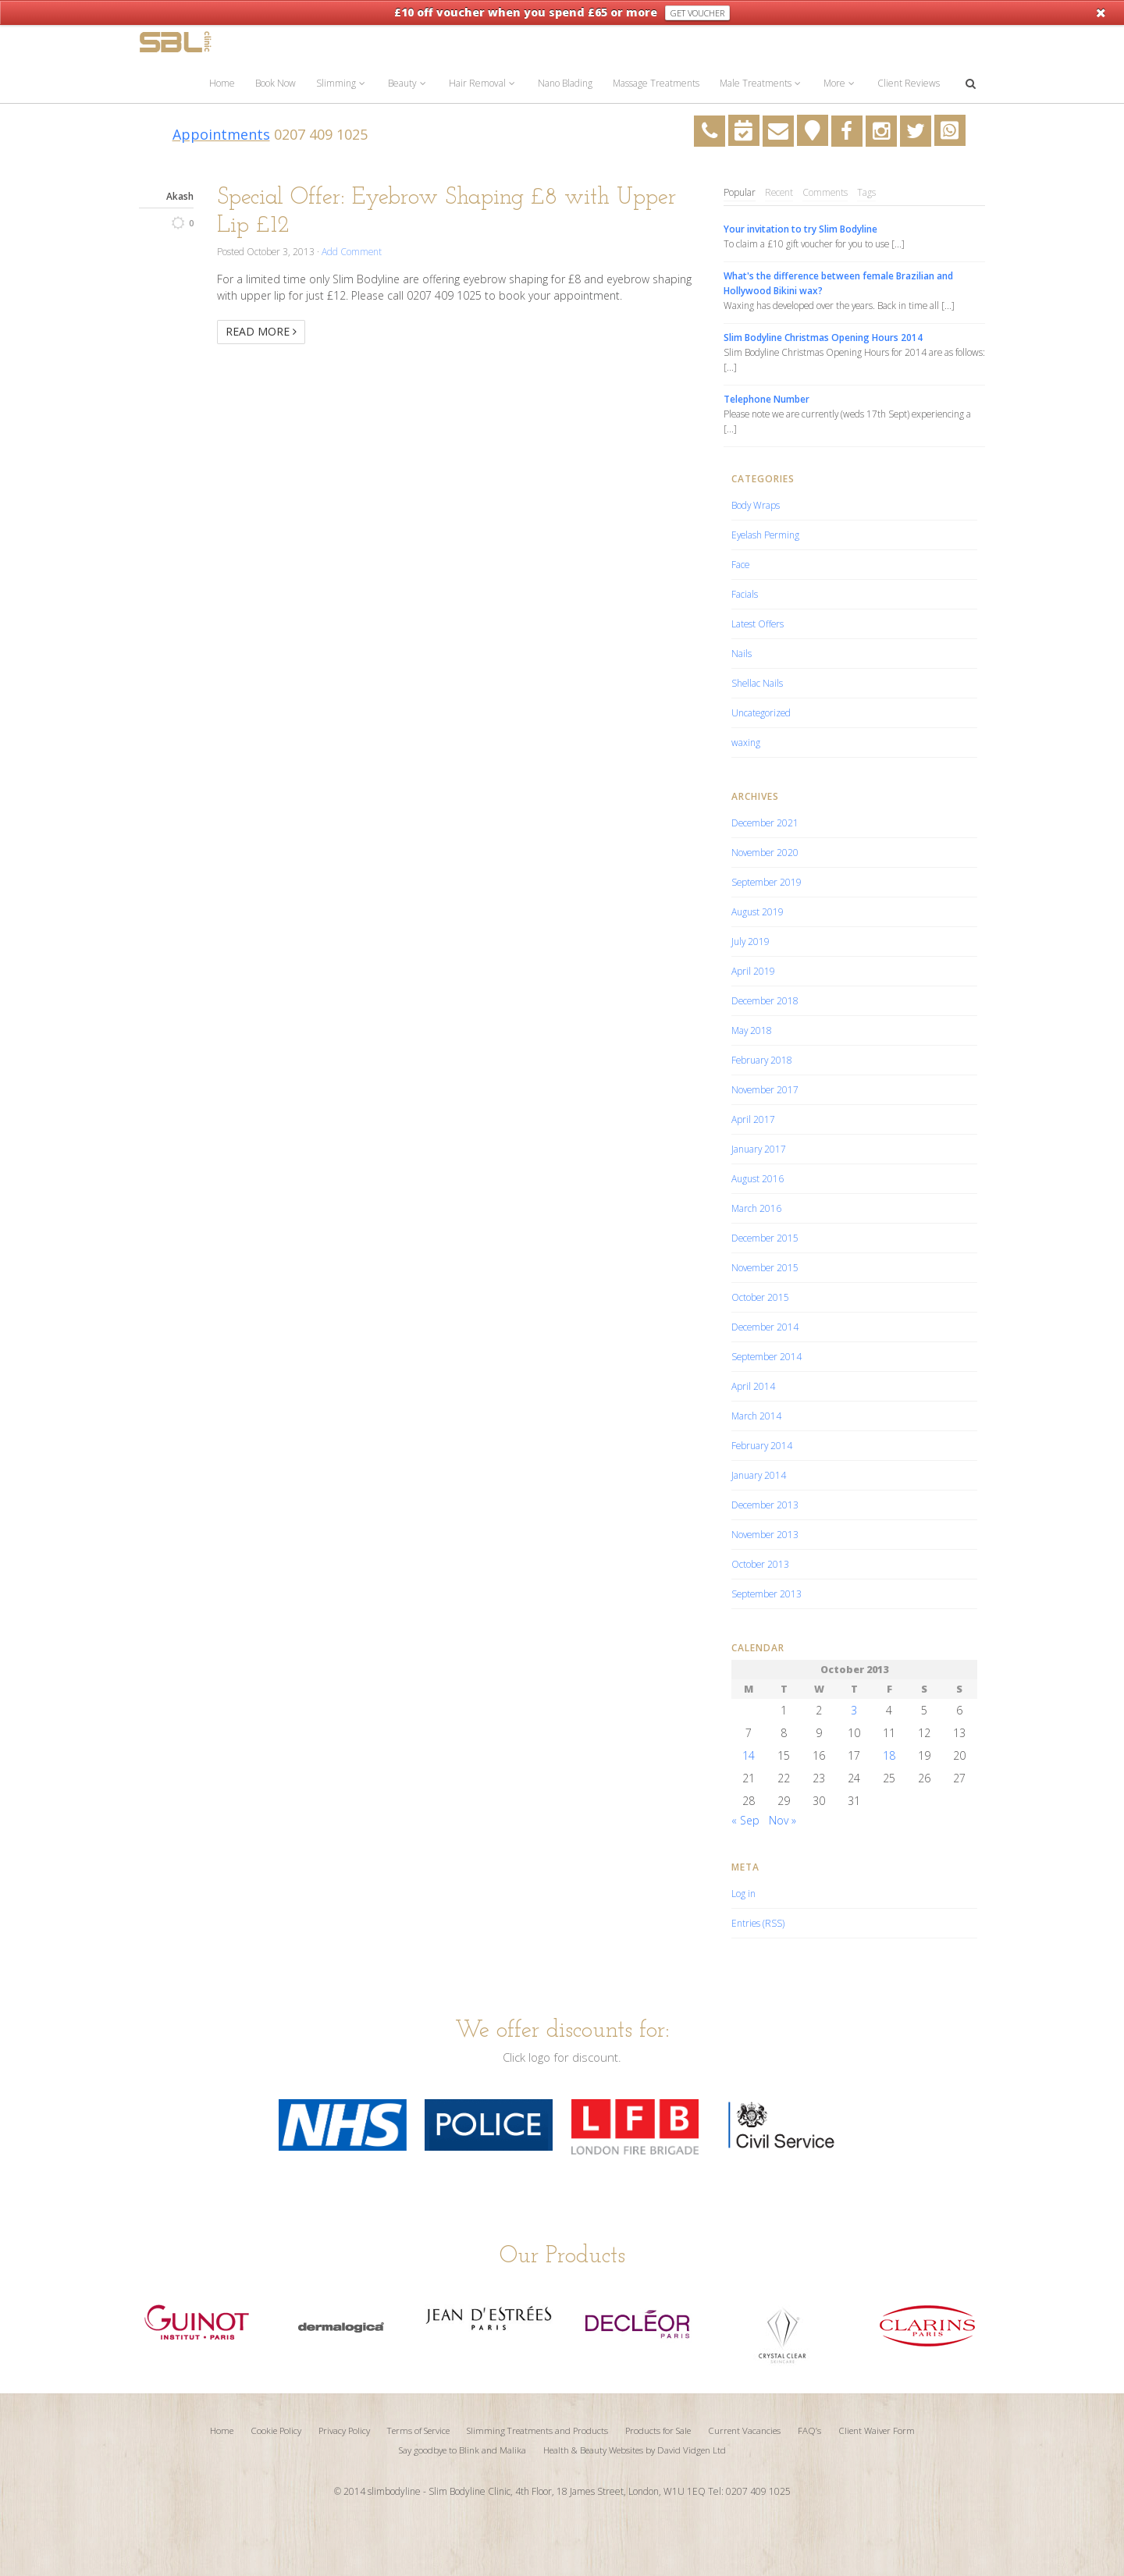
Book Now (275, 83)
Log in (743, 1893)
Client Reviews (908, 83)
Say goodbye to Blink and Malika (462, 2450)
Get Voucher (697, 13)
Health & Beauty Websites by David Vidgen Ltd (634, 2450)
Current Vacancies (744, 2430)
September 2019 (766, 882)
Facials (744, 594)
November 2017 (765, 1089)
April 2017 (753, 1119)
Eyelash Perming (765, 534)
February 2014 (761, 1445)
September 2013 (766, 1593)
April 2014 (753, 1386)
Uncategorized (761, 712)
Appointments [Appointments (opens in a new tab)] (221, 134)
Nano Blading (565, 83)
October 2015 (760, 1297)
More (840, 83)
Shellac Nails (757, 683)
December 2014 (765, 1326)
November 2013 (765, 1534)
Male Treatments (761, 83)
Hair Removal (483, 83)
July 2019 (750, 941)
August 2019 (757, 911)
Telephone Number (766, 399)
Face (740, 564)
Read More (261, 331)
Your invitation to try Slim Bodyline (800, 228)
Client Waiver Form (876, 2430)
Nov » (782, 1820)
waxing (745, 742)
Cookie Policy (276, 2430)
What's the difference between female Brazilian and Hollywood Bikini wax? (838, 283)
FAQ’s (809, 2430)
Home (222, 83)
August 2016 (757, 1178)
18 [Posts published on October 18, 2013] (889, 1755)
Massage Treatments (656, 83)
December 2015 (765, 1237)
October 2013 (760, 1564)
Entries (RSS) (757, 1923)
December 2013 (765, 1504)
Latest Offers (757, 623)
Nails (741, 653)
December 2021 (765, 822)
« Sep (745, 1820)
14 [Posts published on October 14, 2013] (748, 1755)
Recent (779, 192)
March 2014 (756, 1415)
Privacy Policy (344, 2430)
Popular (740, 192)
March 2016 (756, 1208)
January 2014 (758, 1475)
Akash (180, 195)
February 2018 (761, 1059)
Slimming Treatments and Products (537, 2430)
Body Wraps (755, 505)
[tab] (740, 192)
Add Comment (352, 251)
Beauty (408, 83)
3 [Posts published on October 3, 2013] (854, 1710)
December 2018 (765, 1000)
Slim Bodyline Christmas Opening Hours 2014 (823, 337)
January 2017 (758, 1148)
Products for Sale (658, 2430)
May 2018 (751, 1030)
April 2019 (753, 971)
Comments (825, 192)
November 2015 (765, 1267)
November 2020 (765, 852)
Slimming (342, 83)
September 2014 (766, 1356)
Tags (866, 192)
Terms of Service (418, 2430)
